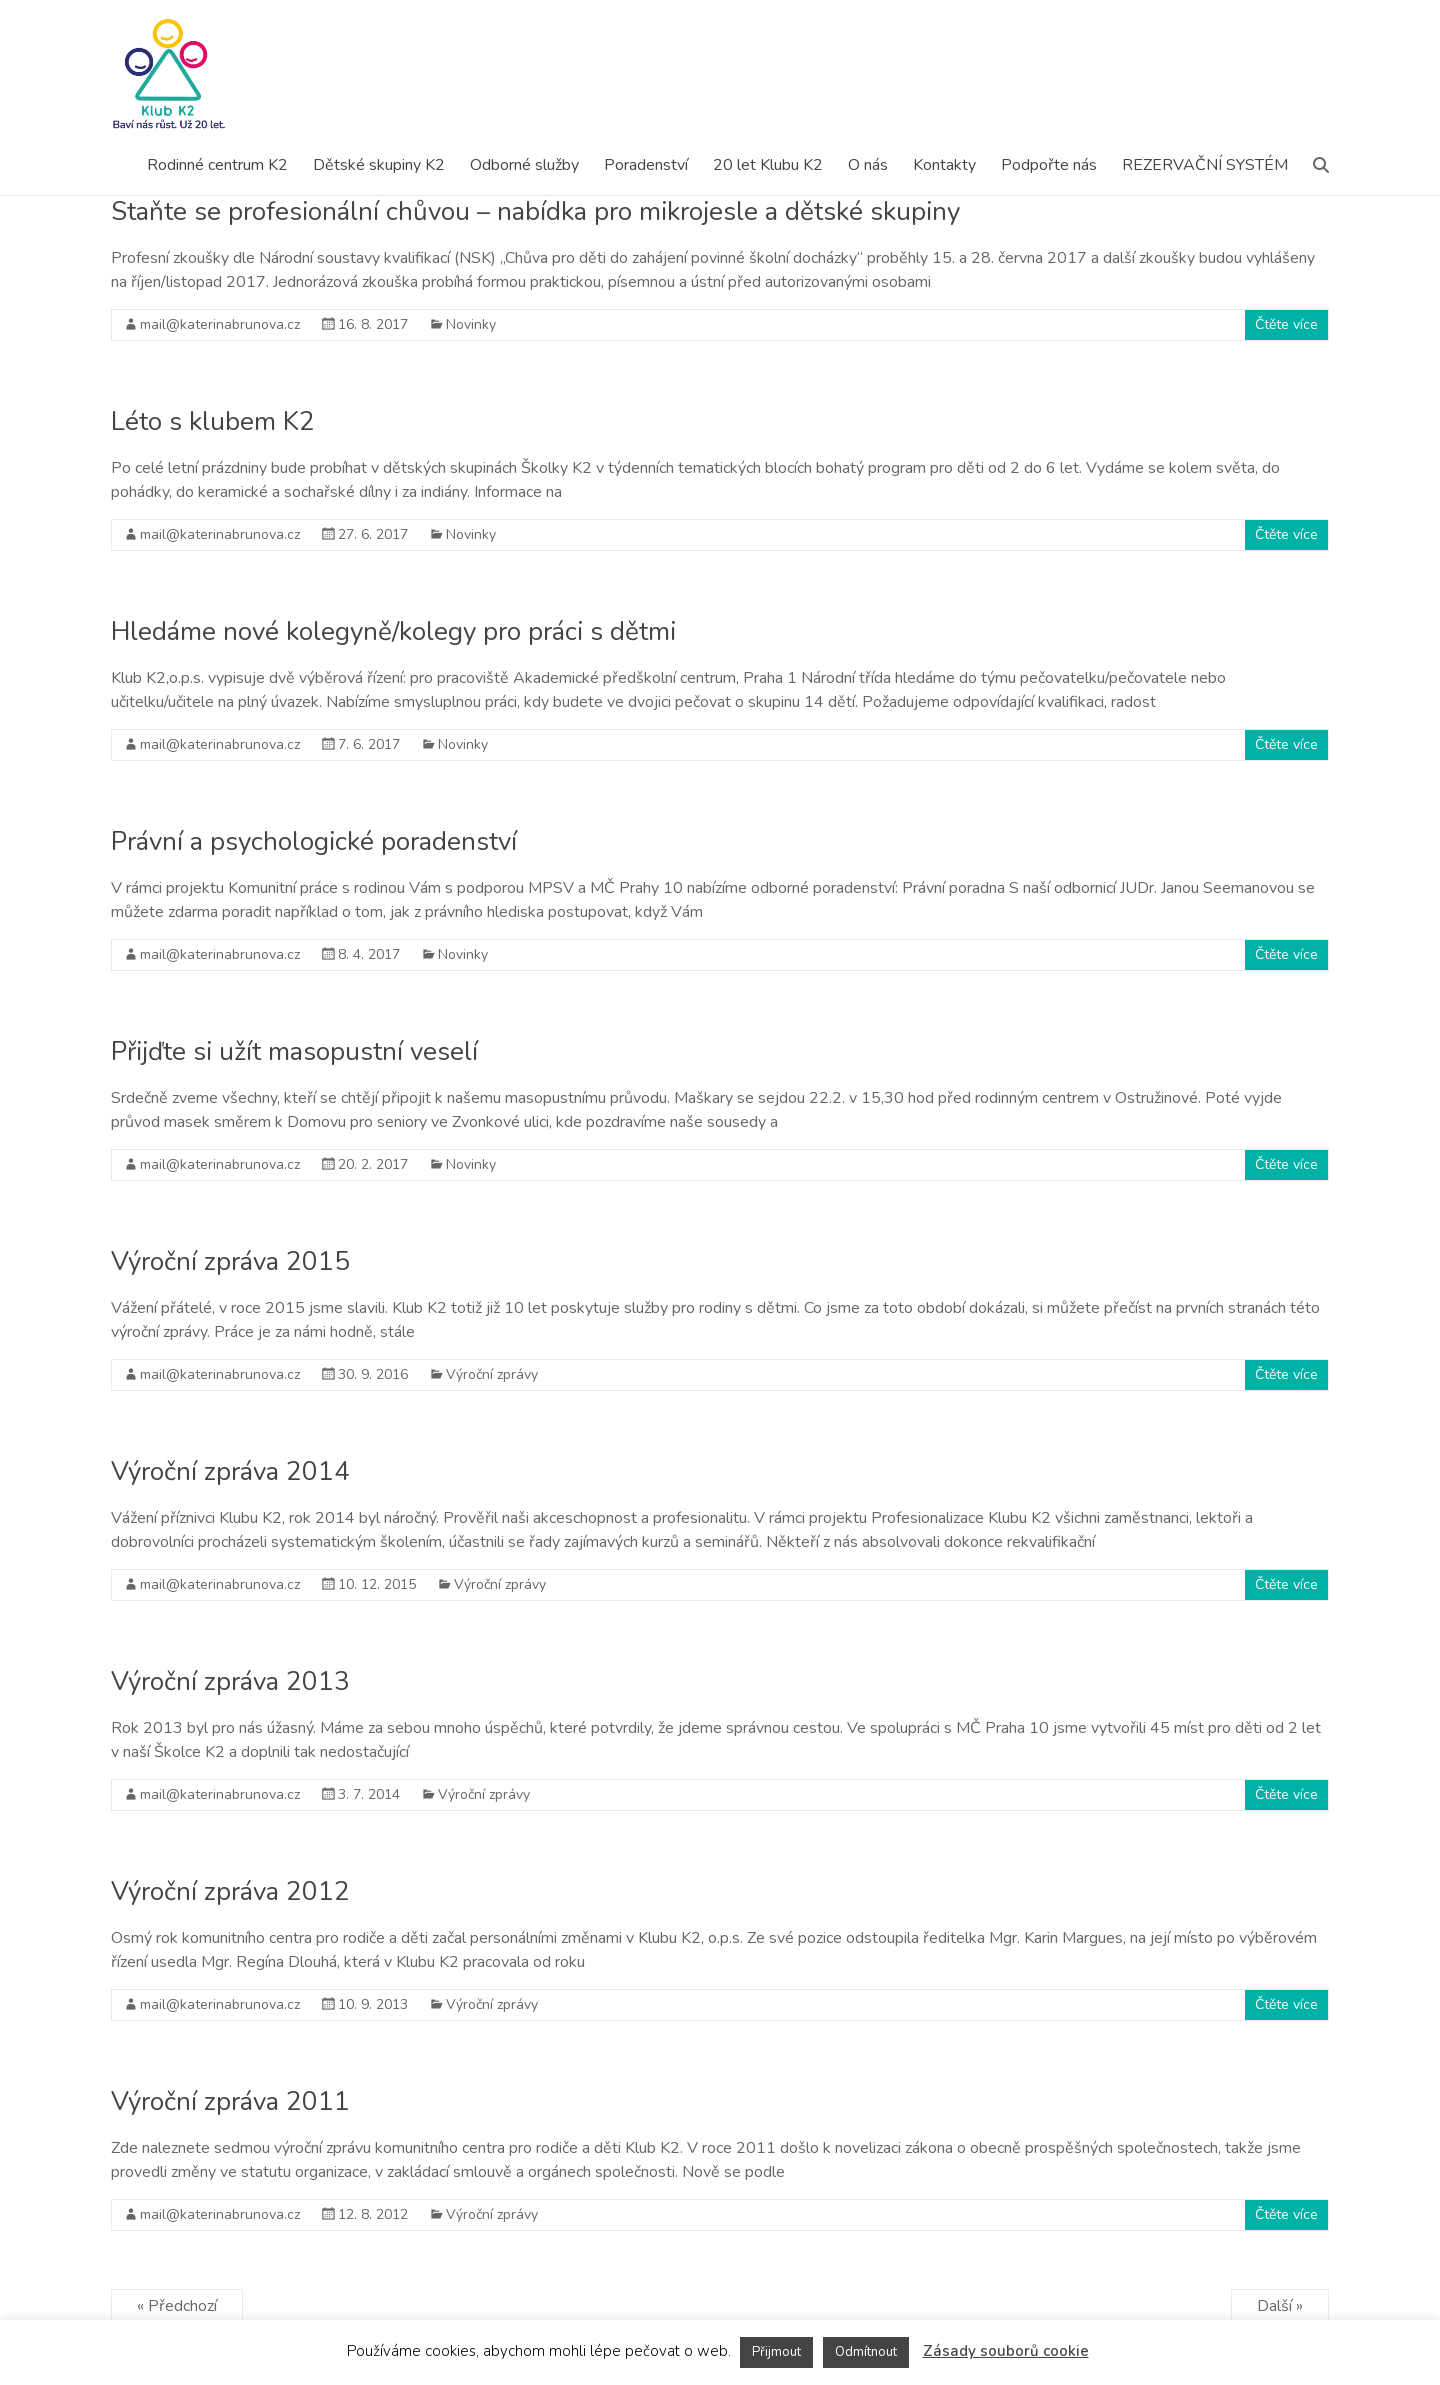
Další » (1280, 2306)
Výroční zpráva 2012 (230, 1891)
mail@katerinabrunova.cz (220, 324)
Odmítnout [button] (866, 2352)
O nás (868, 165)
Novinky (471, 324)
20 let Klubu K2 (768, 165)
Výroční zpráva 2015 (230, 1261)
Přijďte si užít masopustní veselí (294, 1051)
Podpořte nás (1049, 165)
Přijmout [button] (776, 2352)
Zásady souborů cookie (1006, 2351)
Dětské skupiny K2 (379, 165)
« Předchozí (177, 2306)
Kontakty (944, 165)
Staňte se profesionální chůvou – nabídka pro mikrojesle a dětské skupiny (535, 211)
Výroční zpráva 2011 (230, 2101)
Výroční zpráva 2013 (230, 1681)
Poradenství (646, 165)
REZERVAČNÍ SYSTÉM (1205, 165)
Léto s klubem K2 (213, 421)
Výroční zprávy (492, 1374)
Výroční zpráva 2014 (230, 1471)
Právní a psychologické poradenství (314, 841)
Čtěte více (1286, 324)
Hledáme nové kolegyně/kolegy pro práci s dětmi (393, 631)
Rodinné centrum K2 (217, 165)
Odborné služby (524, 165)
